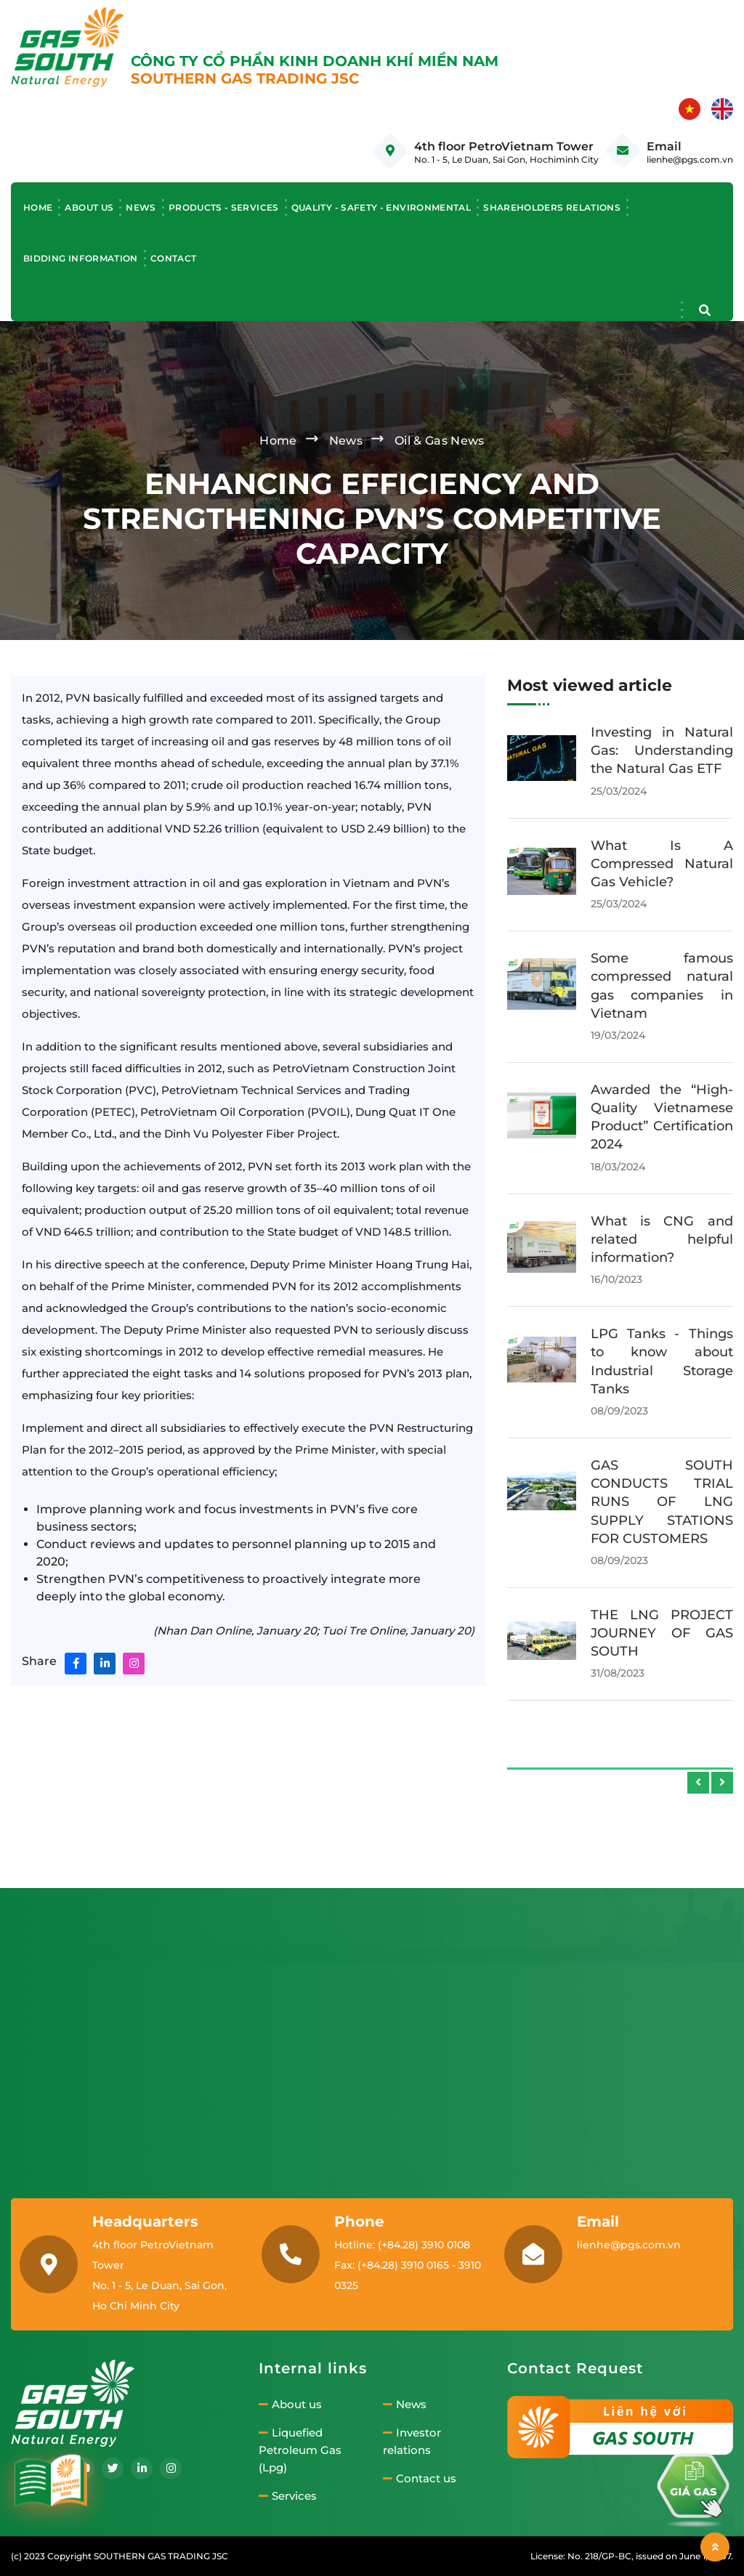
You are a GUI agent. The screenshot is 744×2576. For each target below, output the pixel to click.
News (140, 207)
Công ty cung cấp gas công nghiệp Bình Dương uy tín (662, 750)
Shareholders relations (551, 207)
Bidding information (80, 258)
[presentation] (698, 1783)
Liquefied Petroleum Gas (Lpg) (300, 2450)
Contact (173, 258)
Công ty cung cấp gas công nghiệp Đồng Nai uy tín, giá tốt (662, 1483)
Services (288, 2496)
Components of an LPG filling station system (662, 1370)
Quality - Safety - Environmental (381, 207)
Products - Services (224, 207)
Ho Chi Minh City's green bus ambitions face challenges (662, 864)
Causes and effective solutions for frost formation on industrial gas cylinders (662, 1108)
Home (37, 207)
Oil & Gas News (439, 440)
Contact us (419, 2478)
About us (89, 207)
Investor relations (412, 2441)
